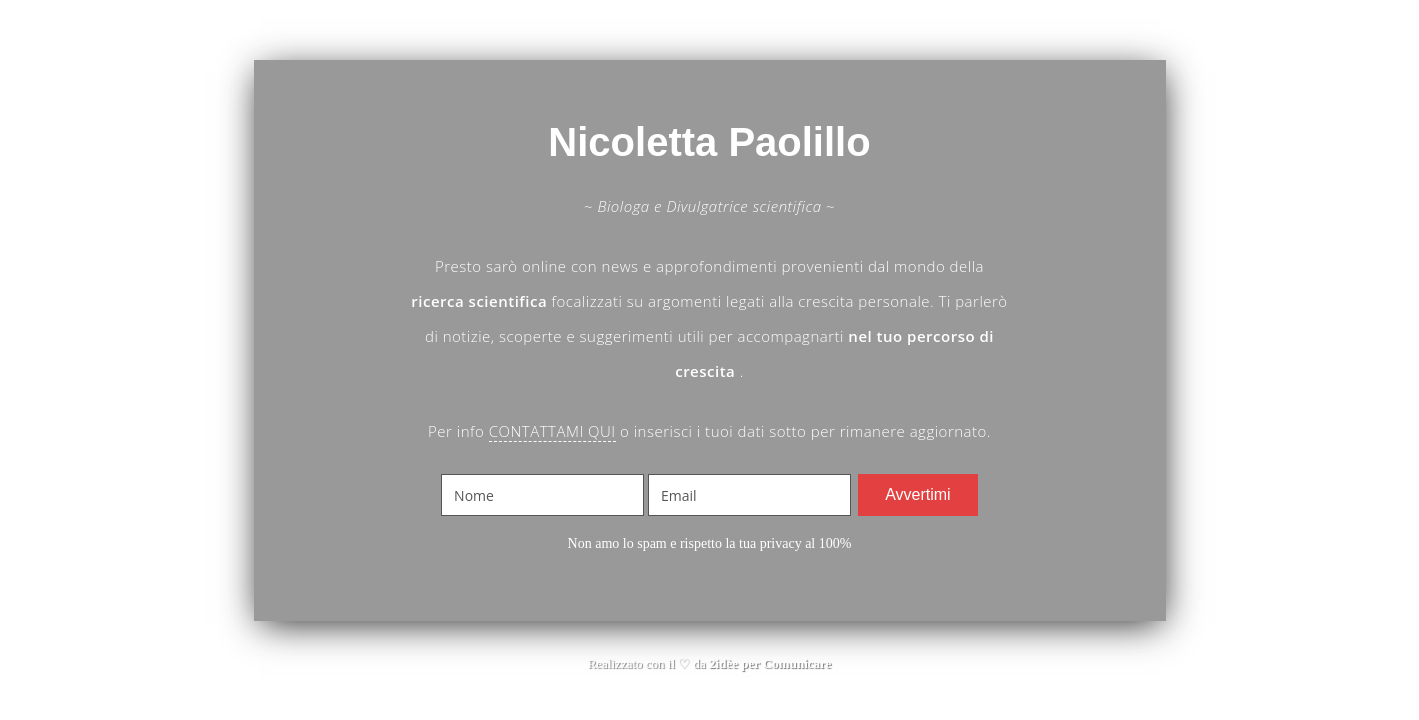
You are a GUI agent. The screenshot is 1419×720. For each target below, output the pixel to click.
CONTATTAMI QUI (552, 431)
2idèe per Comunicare (770, 663)
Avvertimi (918, 494)
